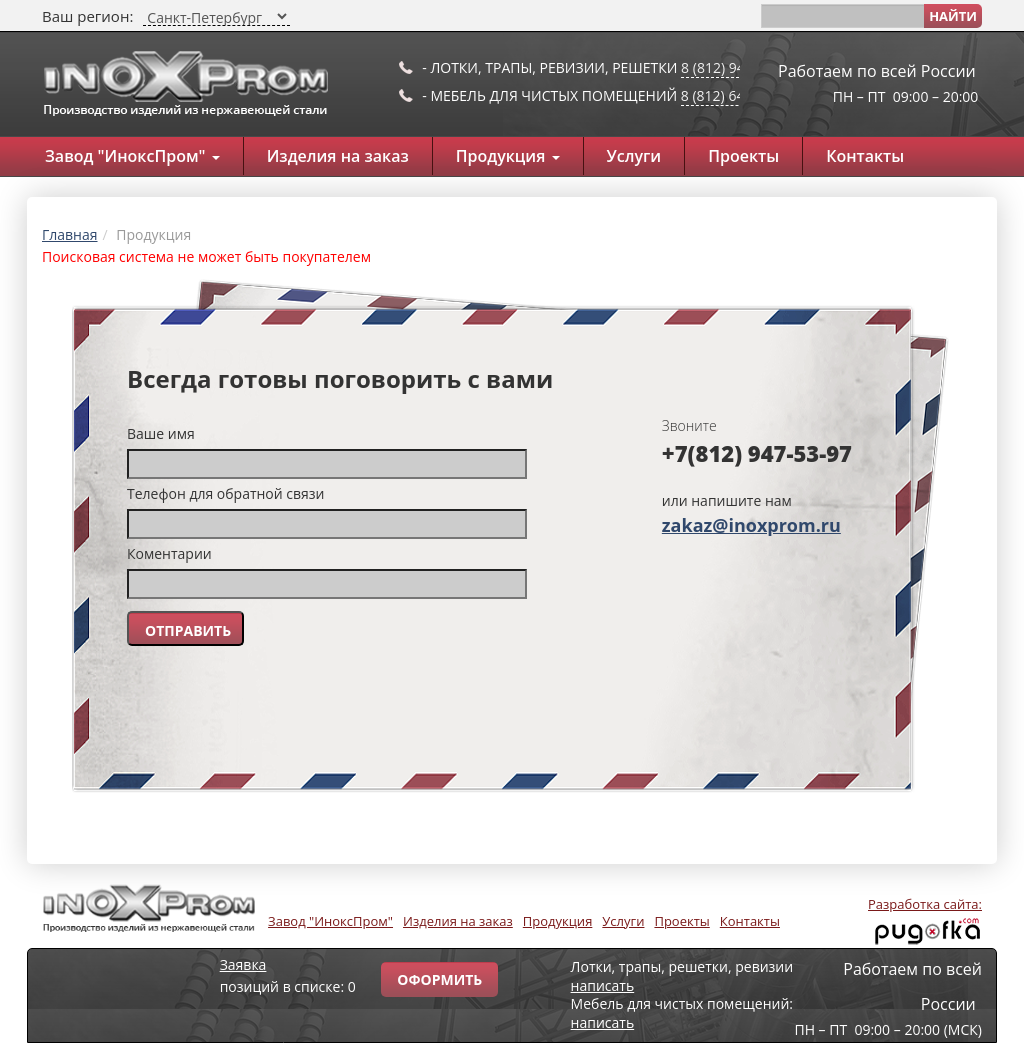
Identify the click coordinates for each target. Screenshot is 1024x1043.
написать (603, 985)
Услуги (634, 156)
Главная (70, 234)
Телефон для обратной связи (226, 493)
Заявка (243, 964)
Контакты (865, 156)
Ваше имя (161, 433)
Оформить (439, 979)
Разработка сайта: (925, 904)
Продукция (508, 156)
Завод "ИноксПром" (132, 156)
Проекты (743, 156)
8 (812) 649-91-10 (737, 95)
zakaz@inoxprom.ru (751, 525)
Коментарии (169, 553)
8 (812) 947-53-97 (737, 67)
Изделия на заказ (338, 156)
